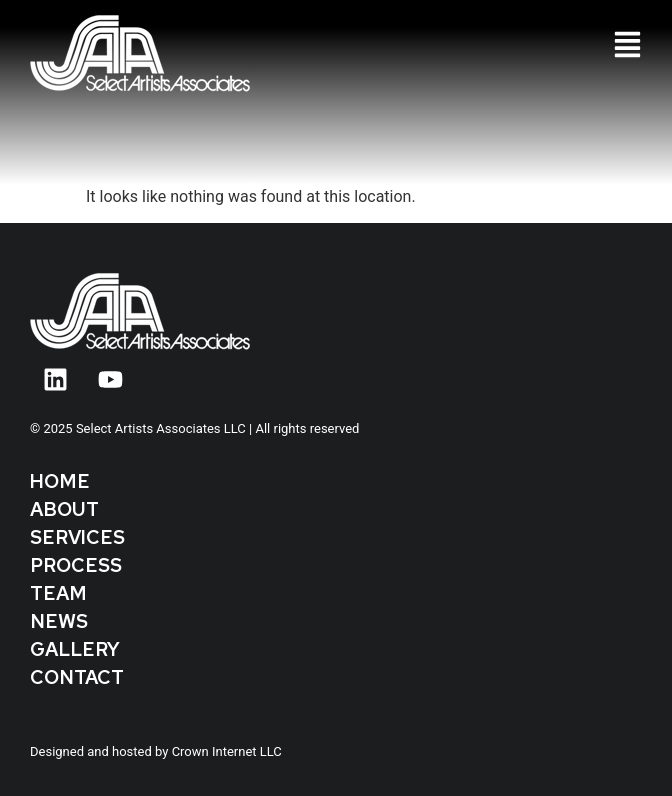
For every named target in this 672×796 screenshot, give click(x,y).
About (64, 509)
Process (76, 565)
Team (58, 593)
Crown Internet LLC (227, 751)
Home (60, 481)
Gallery (75, 649)
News (59, 621)
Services (77, 537)
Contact (77, 677)
